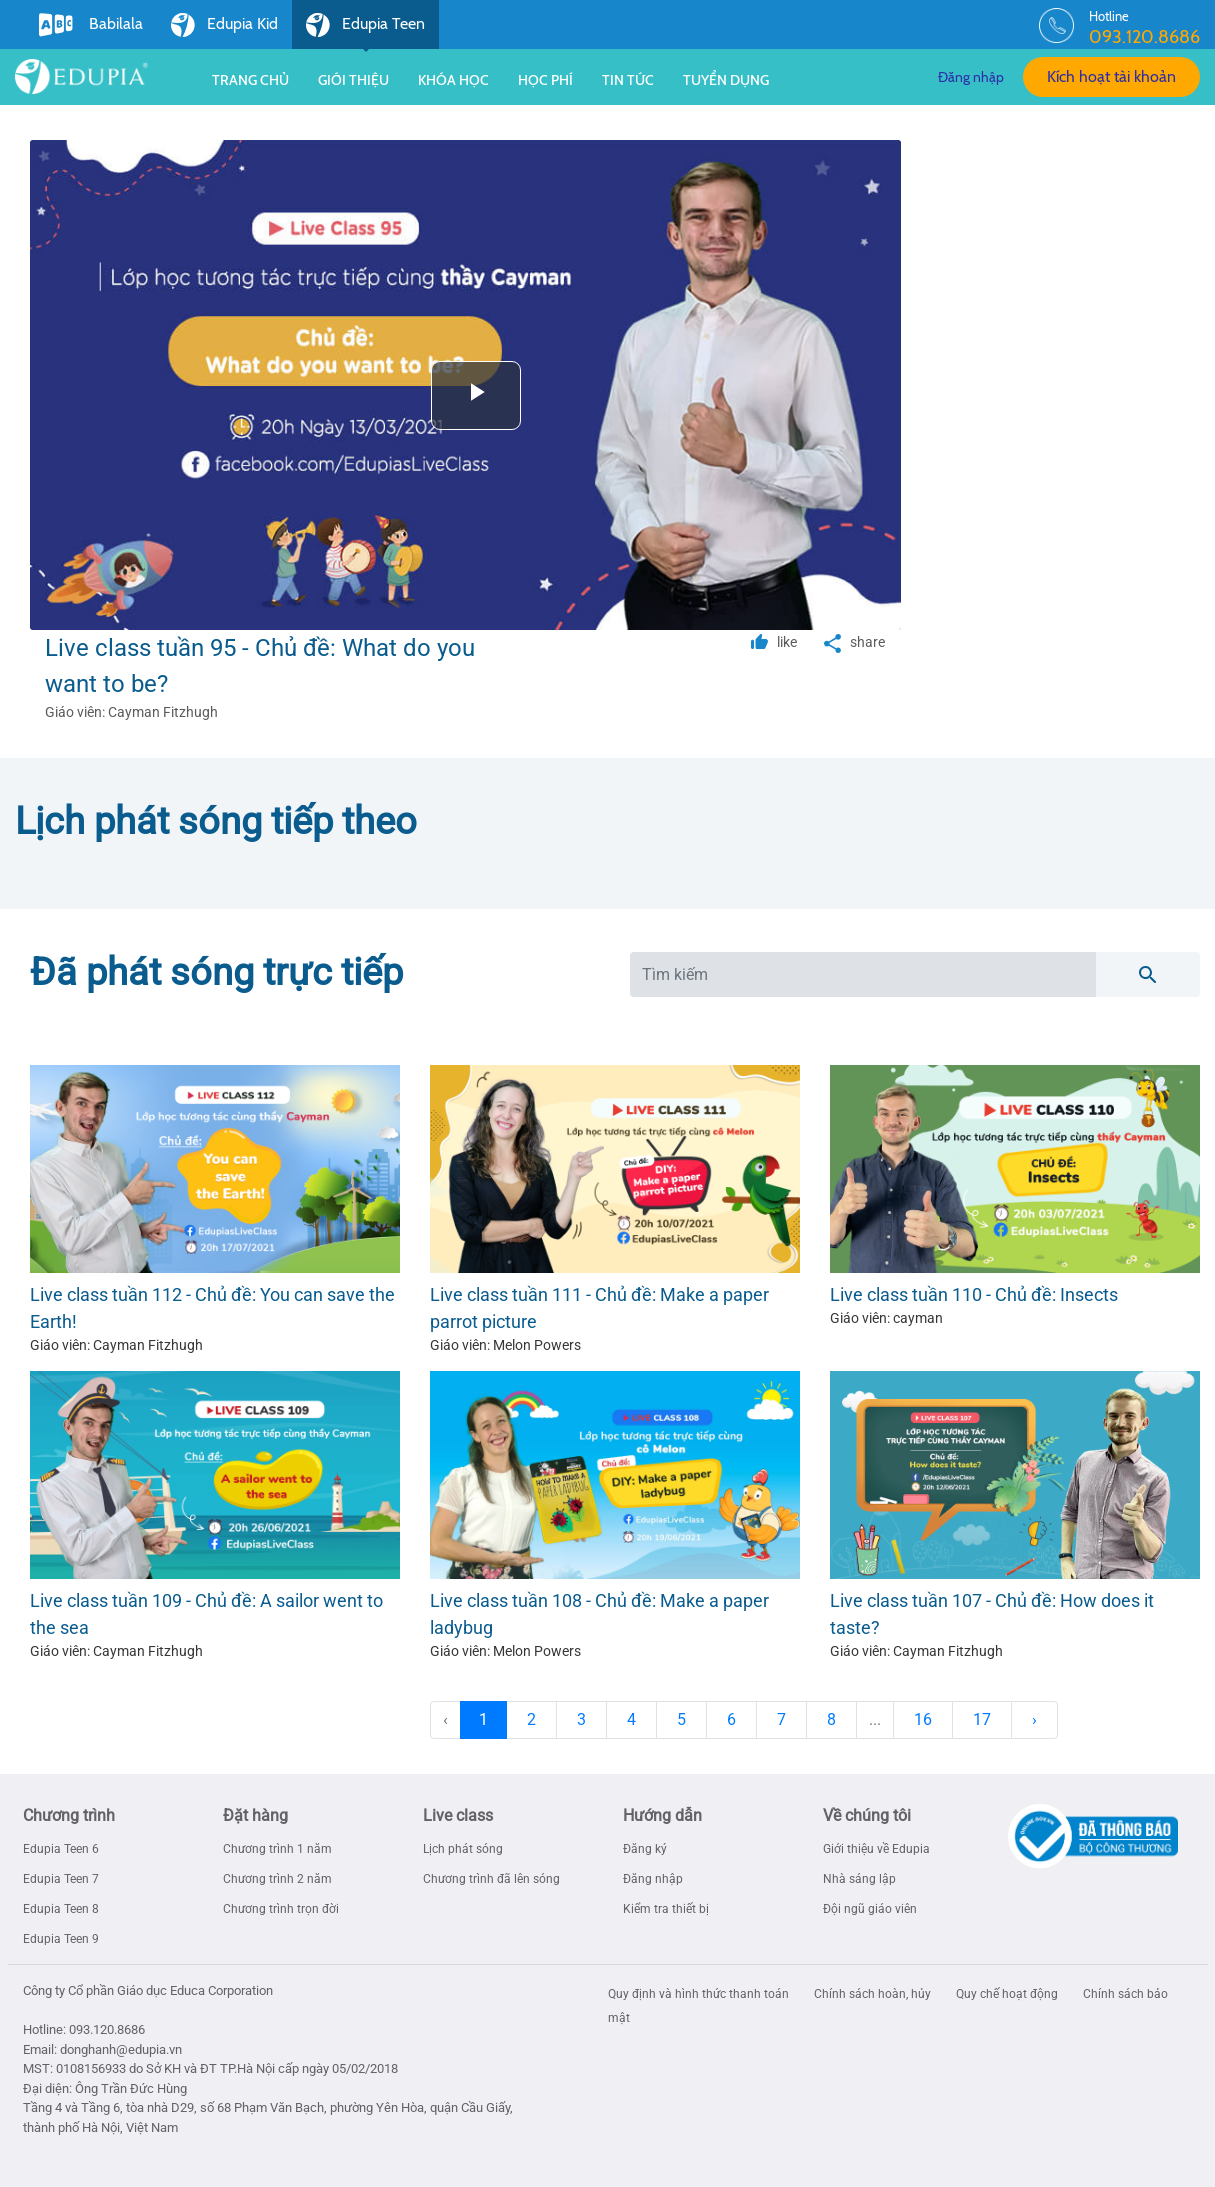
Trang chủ (250, 80)
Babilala (91, 25)
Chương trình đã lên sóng (491, 1879)
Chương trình (69, 1815)
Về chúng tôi (867, 1815)
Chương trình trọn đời (281, 1909)
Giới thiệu (353, 80)
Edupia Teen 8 (61, 1909)
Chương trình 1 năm (277, 1849)
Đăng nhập (971, 77)
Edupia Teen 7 (61, 1879)
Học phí (545, 80)
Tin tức (628, 80)
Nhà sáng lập (859, 1879)
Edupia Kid (224, 25)
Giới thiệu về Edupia (876, 1849)
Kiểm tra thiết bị (666, 1909)
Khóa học (453, 80)
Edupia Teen (365, 31)
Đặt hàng (255, 1815)
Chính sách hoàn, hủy (874, 1994)
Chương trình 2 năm (277, 1879)
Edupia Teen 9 (61, 1939)
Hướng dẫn (662, 1815)
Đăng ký (645, 1849)
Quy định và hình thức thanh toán (700, 1994)
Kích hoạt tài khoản (1111, 76)
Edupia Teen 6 (61, 1849)
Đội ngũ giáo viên (870, 1909)
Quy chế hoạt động (1008, 1994)
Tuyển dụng (726, 80)
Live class (458, 1815)
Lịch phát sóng (463, 1849)
